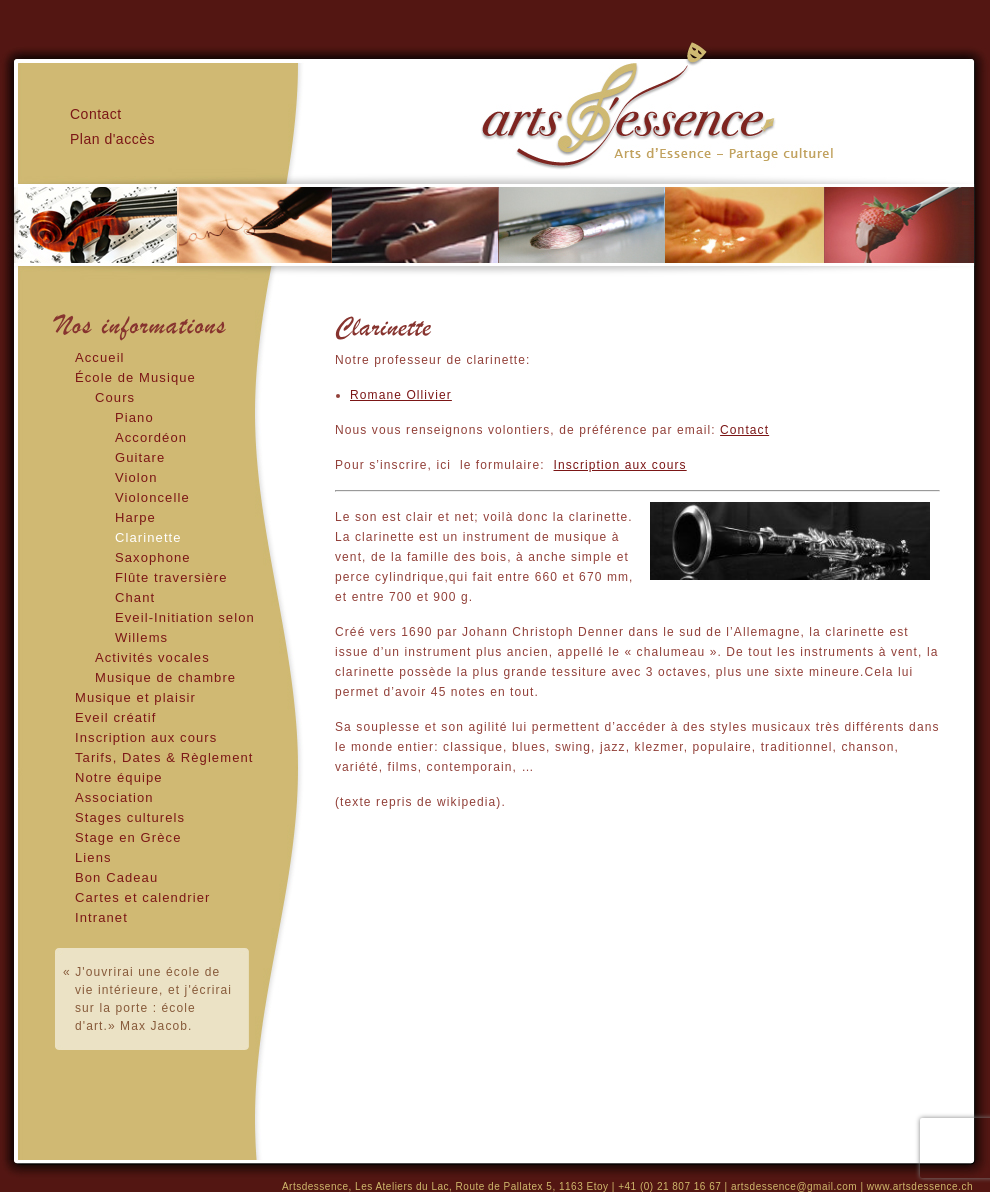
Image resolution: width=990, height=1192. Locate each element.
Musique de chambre (165, 677)
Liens (93, 857)
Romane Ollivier (401, 395)
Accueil (100, 357)
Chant (135, 597)
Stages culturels (130, 817)
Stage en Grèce (128, 837)
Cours (115, 397)
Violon (136, 477)
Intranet (101, 917)
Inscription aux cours (146, 737)
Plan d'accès (112, 139)
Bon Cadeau (116, 877)
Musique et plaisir (135, 697)
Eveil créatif (116, 717)
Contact (744, 430)
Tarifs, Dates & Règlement (164, 757)
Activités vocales (152, 657)
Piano (134, 417)
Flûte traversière (171, 577)
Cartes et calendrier (142, 897)
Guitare (140, 457)
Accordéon (151, 437)
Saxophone (153, 557)
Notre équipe (119, 777)
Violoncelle (152, 497)
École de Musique (135, 377)
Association (114, 797)
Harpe (135, 517)
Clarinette (148, 537)
